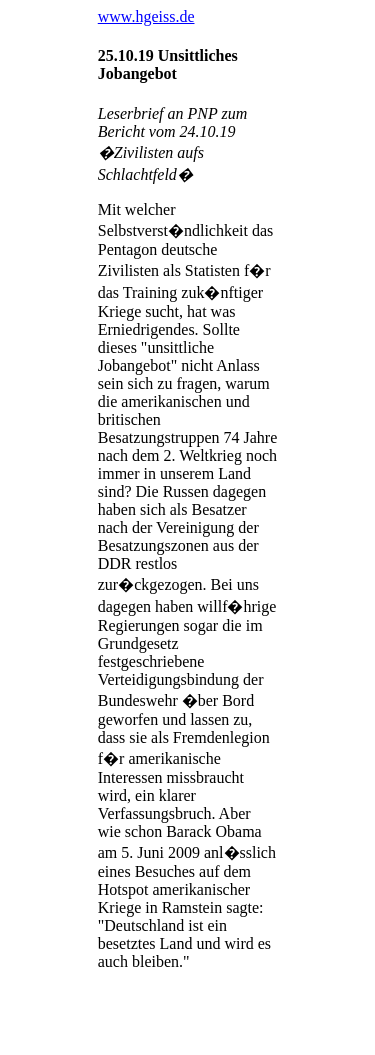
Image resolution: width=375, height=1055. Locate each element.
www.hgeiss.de (146, 16)
